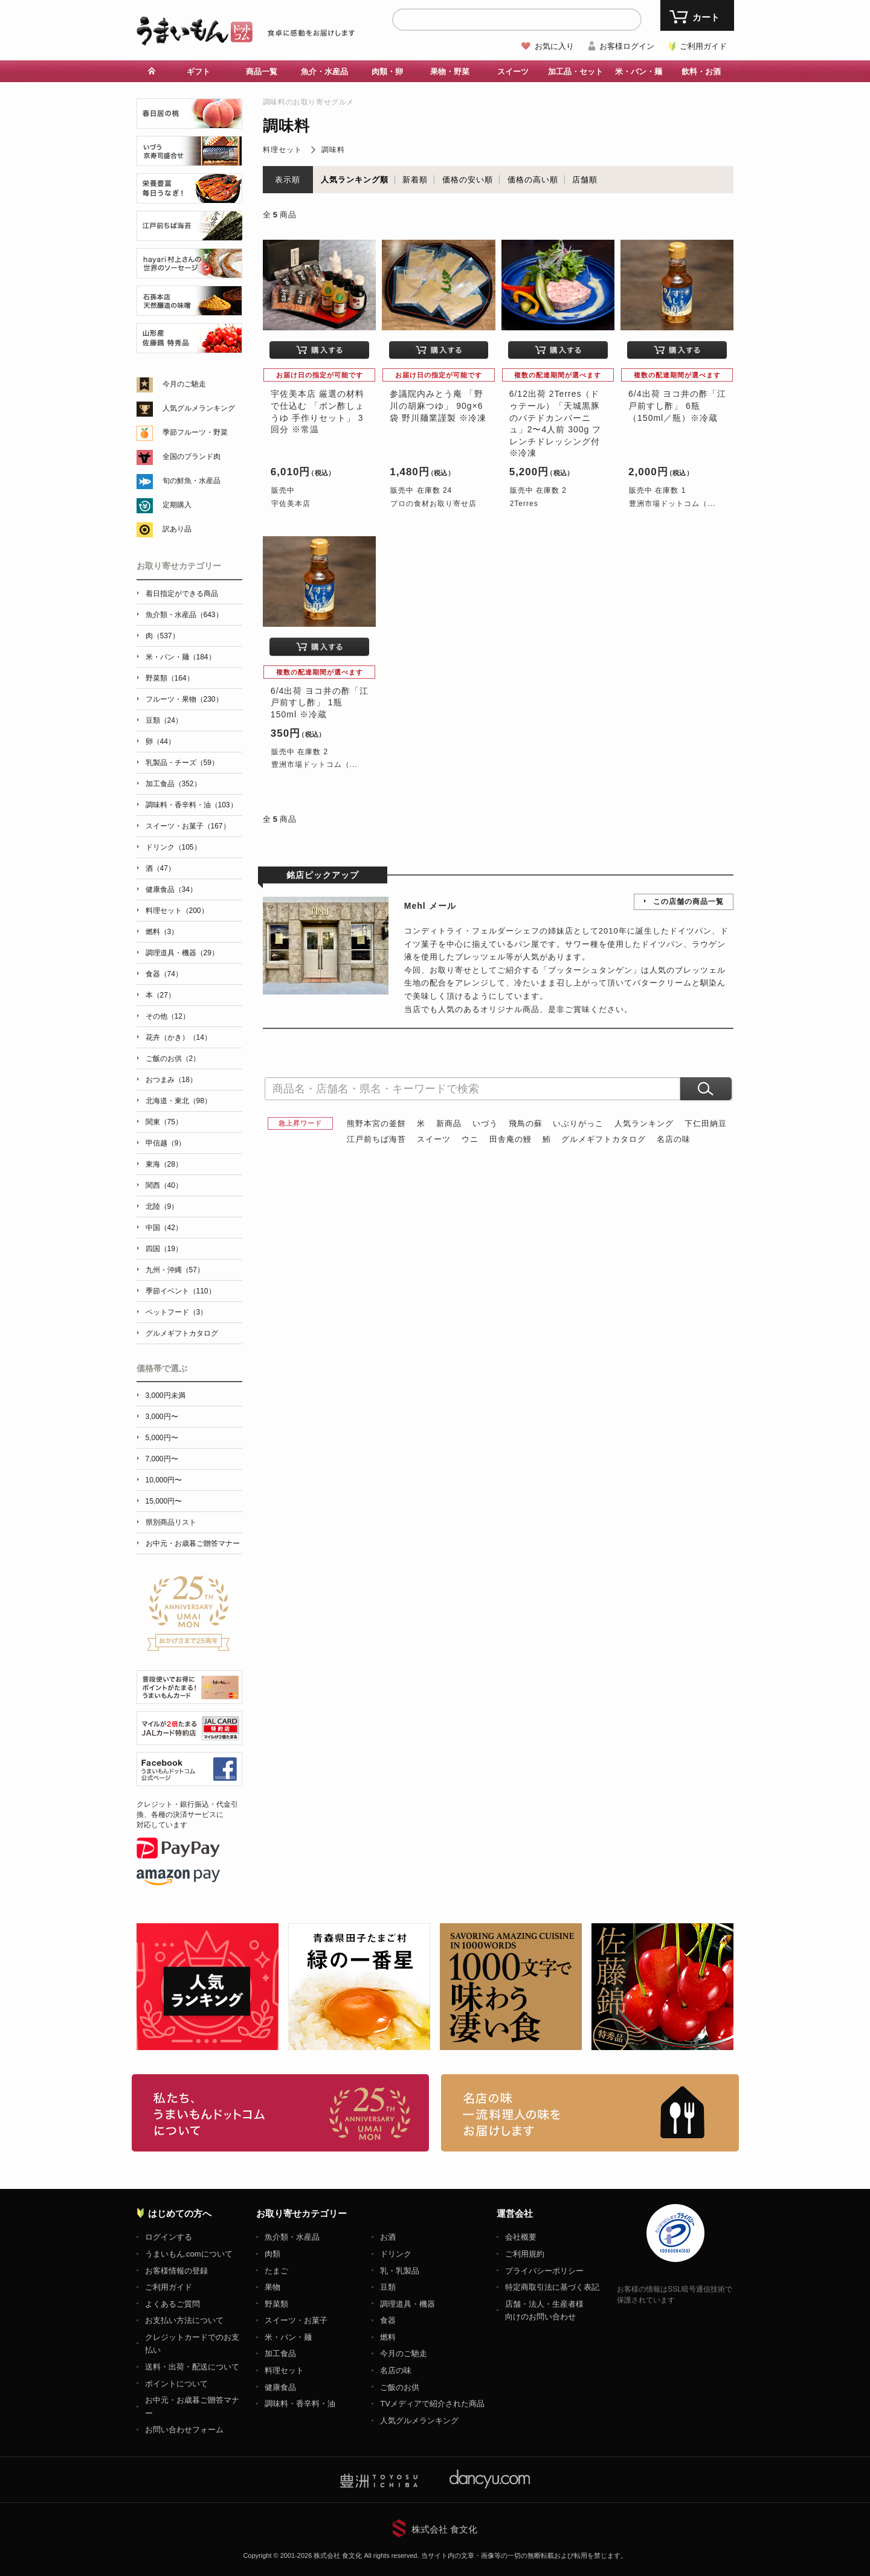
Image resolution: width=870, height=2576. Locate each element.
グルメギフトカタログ (603, 1139)
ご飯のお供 (399, 2387)
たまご (276, 2270)
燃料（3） (162, 932)
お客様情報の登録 (176, 2270)
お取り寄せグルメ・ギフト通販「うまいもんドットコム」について (281, 2112)
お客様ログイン (626, 46)
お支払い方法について (184, 2320)
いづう (485, 1123)
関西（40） (164, 1185)
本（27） (160, 995)
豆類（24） (164, 720)
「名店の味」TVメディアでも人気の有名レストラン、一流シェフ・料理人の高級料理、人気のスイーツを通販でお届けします (590, 2112)
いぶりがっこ (578, 1123)
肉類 (272, 2253)
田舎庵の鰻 (510, 1139)
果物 (272, 2287)
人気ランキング (644, 1123)
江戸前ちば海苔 (376, 1139)
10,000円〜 (164, 1480)
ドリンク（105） (173, 847)
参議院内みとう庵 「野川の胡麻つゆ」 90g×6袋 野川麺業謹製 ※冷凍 (438, 405)
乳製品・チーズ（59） (182, 762)
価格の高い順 (532, 179)
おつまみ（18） (171, 1079)
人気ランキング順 (354, 179)
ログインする (168, 2236)
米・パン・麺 (638, 71)
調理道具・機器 (407, 2303)
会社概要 (520, 2236)
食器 (388, 2320)
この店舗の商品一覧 (688, 901)
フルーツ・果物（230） (184, 699)
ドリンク (395, 2253)
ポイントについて (176, 2383)
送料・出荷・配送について (192, 2366)
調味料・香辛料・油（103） (191, 805)
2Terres (524, 503)
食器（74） (164, 974)
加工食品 (280, 2353)
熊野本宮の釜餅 (376, 1123)
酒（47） (160, 868)
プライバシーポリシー (544, 2270)
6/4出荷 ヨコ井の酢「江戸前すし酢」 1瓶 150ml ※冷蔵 (320, 702)
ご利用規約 (524, 2253)
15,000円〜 (164, 1501)
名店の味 (674, 1139)
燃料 (388, 2337)
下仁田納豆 (706, 1123)
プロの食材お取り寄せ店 (433, 503)
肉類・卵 (387, 71)
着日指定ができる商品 (182, 593)
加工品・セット (575, 71)
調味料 (333, 150)
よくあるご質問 (172, 2303)
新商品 (449, 1123)
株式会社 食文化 (444, 2529)
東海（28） (164, 1164)
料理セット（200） (177, 910)
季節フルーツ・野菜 (195, 432)
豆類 (388, 2287)
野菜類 (276, 2303)
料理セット (282, 150)
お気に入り (554, 46)
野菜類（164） (170, 678)
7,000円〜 (162, 1459)
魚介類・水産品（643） (184, 614)
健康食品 (280, 2387)
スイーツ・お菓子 (296, 2320)
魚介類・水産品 (292, 2236)
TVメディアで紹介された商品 (432, 2403)
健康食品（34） (171, 889)
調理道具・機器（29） (182, 953)
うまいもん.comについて (189, 2253)
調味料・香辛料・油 (300, 2403)
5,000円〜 (162, 1438)
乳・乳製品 (399, 2270)
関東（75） (164, 1122)
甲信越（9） (166, 1143)
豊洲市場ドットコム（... (672, 503)
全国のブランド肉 (192, 456)
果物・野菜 (449, 71)
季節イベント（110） (181, 1291)
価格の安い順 (467, 179)
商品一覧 (261, 71)
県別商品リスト (171, 1522)
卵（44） (160, 741)
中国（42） (164, 1227)
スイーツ (513, 71)
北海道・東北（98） (178, 1101)
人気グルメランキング (199, 408)
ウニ (470, 1139)
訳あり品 (177, 529)
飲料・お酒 (701, 71)
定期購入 (177, 505)
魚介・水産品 (324, 71)
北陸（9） (162, 1206)
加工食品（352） (173, 784)
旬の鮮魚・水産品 (192, 480)
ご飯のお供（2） (173, 1058)
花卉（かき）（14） (178, 1037)
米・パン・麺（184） (181, 657)
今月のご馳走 (184, 384)
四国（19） (164, 1249)
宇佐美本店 (291, 503)
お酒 (388, 2236)
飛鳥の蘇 (526, 1123)
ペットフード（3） (177, 1312)
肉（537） (162, 636)
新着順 (415, 179)
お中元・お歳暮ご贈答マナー (193, 1543)
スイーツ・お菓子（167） (188, 826)
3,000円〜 (162, 1416)
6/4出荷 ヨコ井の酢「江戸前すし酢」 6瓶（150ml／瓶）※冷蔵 (677, 405)
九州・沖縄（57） (175, 1270)
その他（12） (168, 1016)
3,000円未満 (165, 1395)
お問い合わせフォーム (184, 2429)
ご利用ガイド (703, 46)
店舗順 (585, 179)
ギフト (198, 71)
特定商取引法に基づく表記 (552, 2287)
